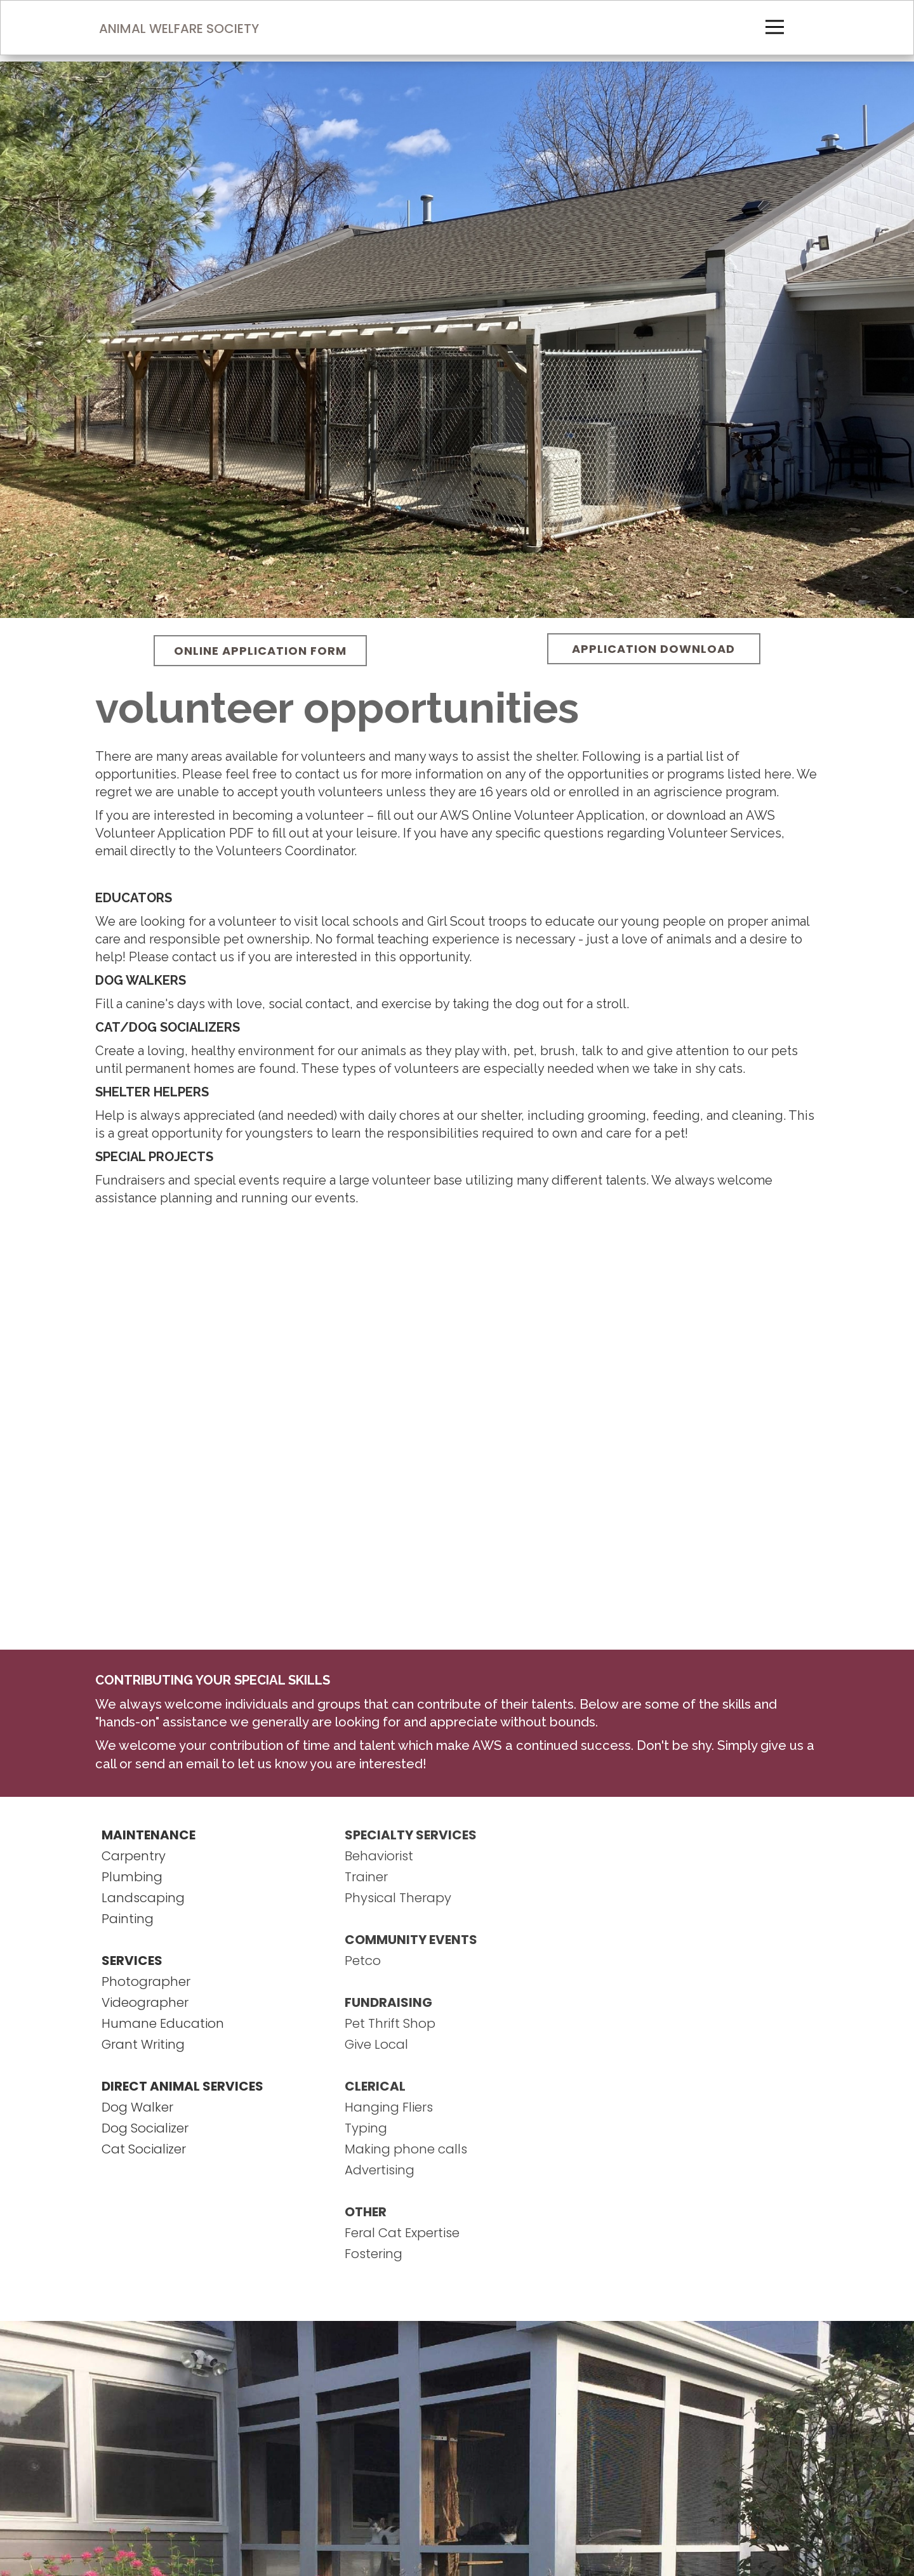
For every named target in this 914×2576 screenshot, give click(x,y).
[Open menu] (775, 27)
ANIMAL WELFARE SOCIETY (179, 28)
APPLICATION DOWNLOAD (653, 649)
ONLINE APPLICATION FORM (260, 651)
